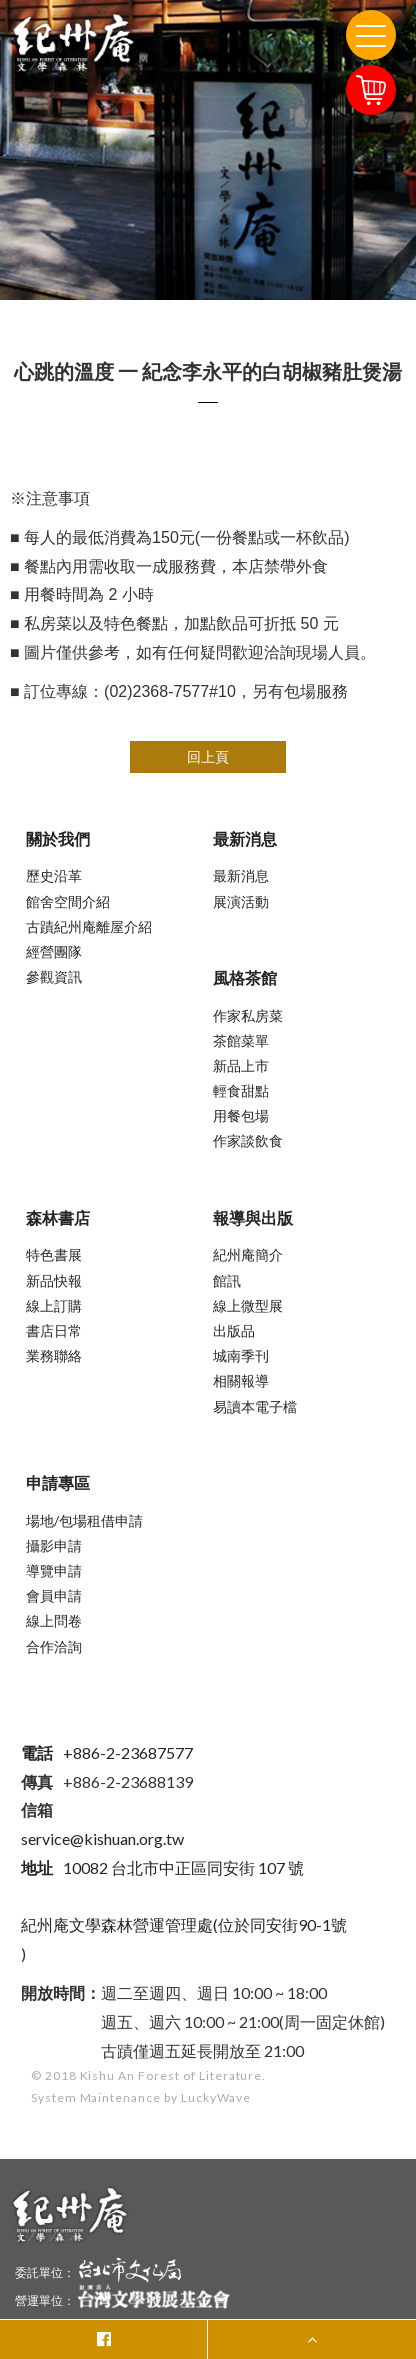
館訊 (227, 1280)
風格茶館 (245, 977)
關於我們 (58, 838)
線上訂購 (54, 1305)
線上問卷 (54, 1620)
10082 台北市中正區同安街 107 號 (162, 1867)
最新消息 (245, 838)
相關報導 (241, 1380)
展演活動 (241, 901)
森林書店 (58, 1217)
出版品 (234, 1330)
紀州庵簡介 (248, 1254)
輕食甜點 (241, 1090)
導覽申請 (54, 1570)
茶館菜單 (241, 1040)
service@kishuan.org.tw (102, 1838)
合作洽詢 (54, 1646)
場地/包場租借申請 (84, 1520)
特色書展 (54, 1254)
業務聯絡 (54, 1355)
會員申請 (54, 1595)
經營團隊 (54, 951)
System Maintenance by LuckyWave (141, 2097)
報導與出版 (253, 1217)
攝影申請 (54, 1545)
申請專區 (58, 1482)
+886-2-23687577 (107, 1752)
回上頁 (208, 757)
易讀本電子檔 (255, 1406)
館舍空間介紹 (68, 901)
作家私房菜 (248, 1015)
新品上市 (241, 1065)
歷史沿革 (54, 875)
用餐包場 (241, 1115)
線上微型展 (248, 1305)
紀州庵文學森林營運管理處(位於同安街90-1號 (184, 1924)
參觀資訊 (54, 976)
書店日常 (54, 1330)
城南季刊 (241, 1355)
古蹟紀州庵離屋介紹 (89, 926)
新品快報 (54, 1280)
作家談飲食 (248, 1140)
